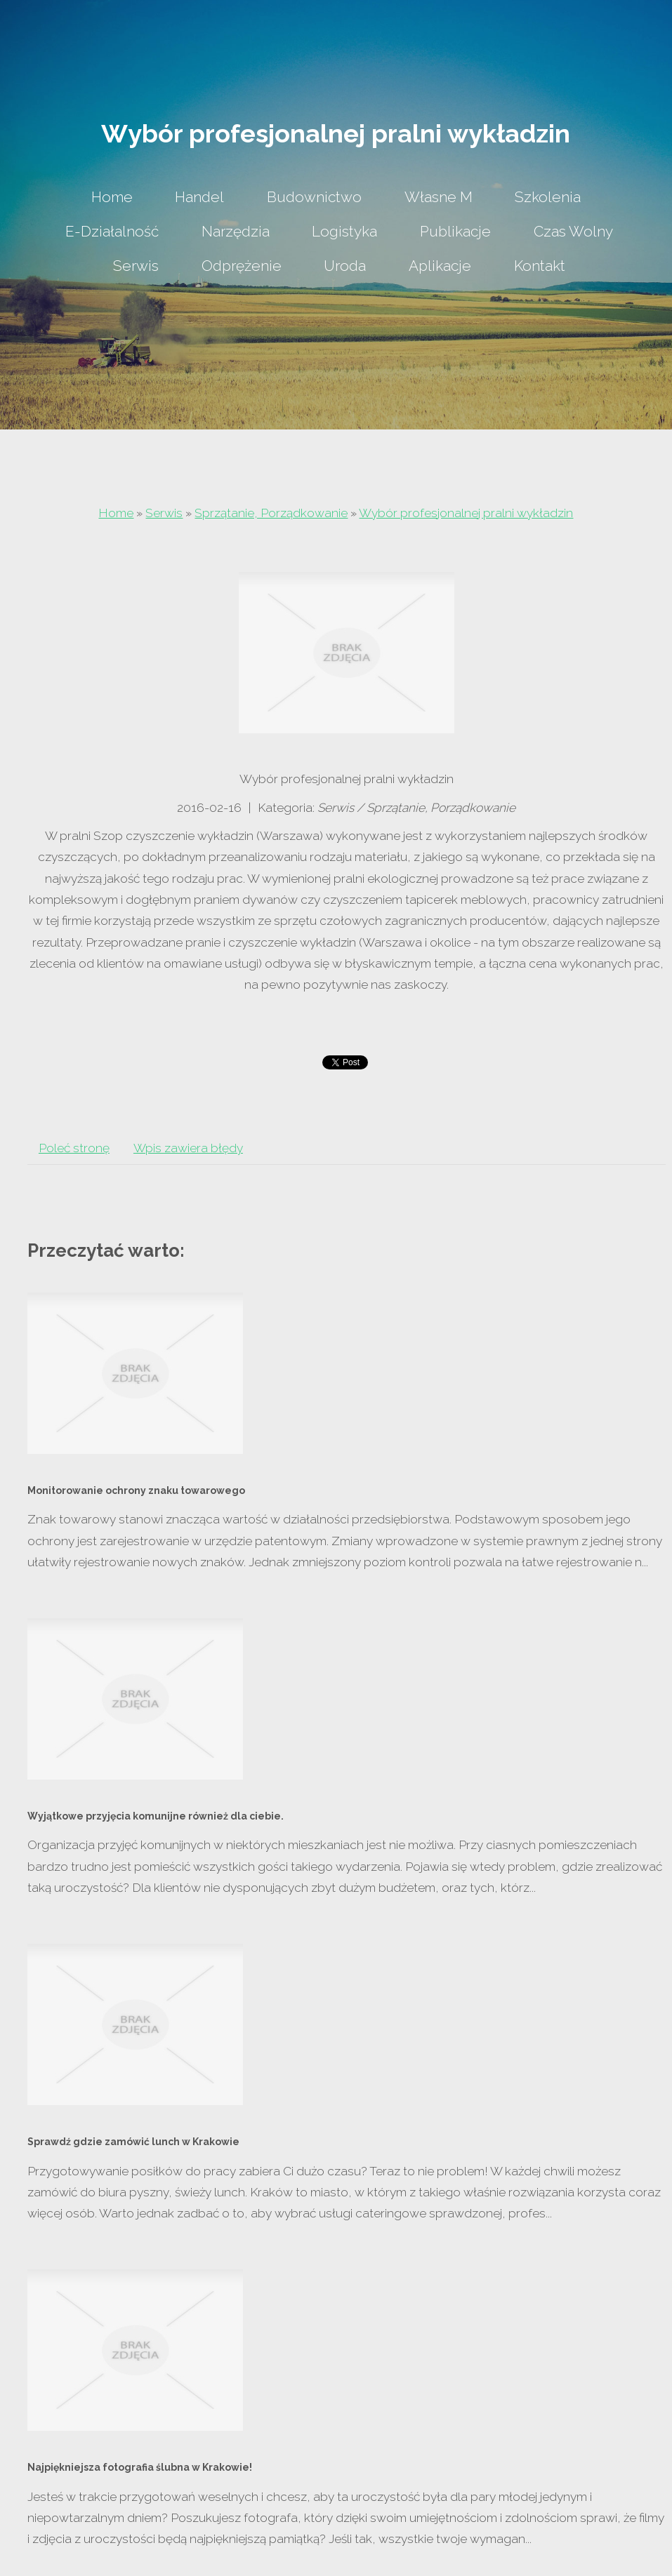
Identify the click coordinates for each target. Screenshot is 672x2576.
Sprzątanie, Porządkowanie (271, 513)
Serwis (164, 513)
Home (115, 513)
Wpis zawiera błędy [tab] (188, 1148)
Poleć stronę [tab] (74, 1148)
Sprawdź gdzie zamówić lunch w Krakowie (133, 2141)
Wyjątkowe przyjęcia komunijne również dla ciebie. (155, 1816)
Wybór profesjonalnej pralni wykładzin (466, 513)
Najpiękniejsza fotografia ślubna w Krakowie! (139, 2467)
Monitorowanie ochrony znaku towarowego (136, 1490)
